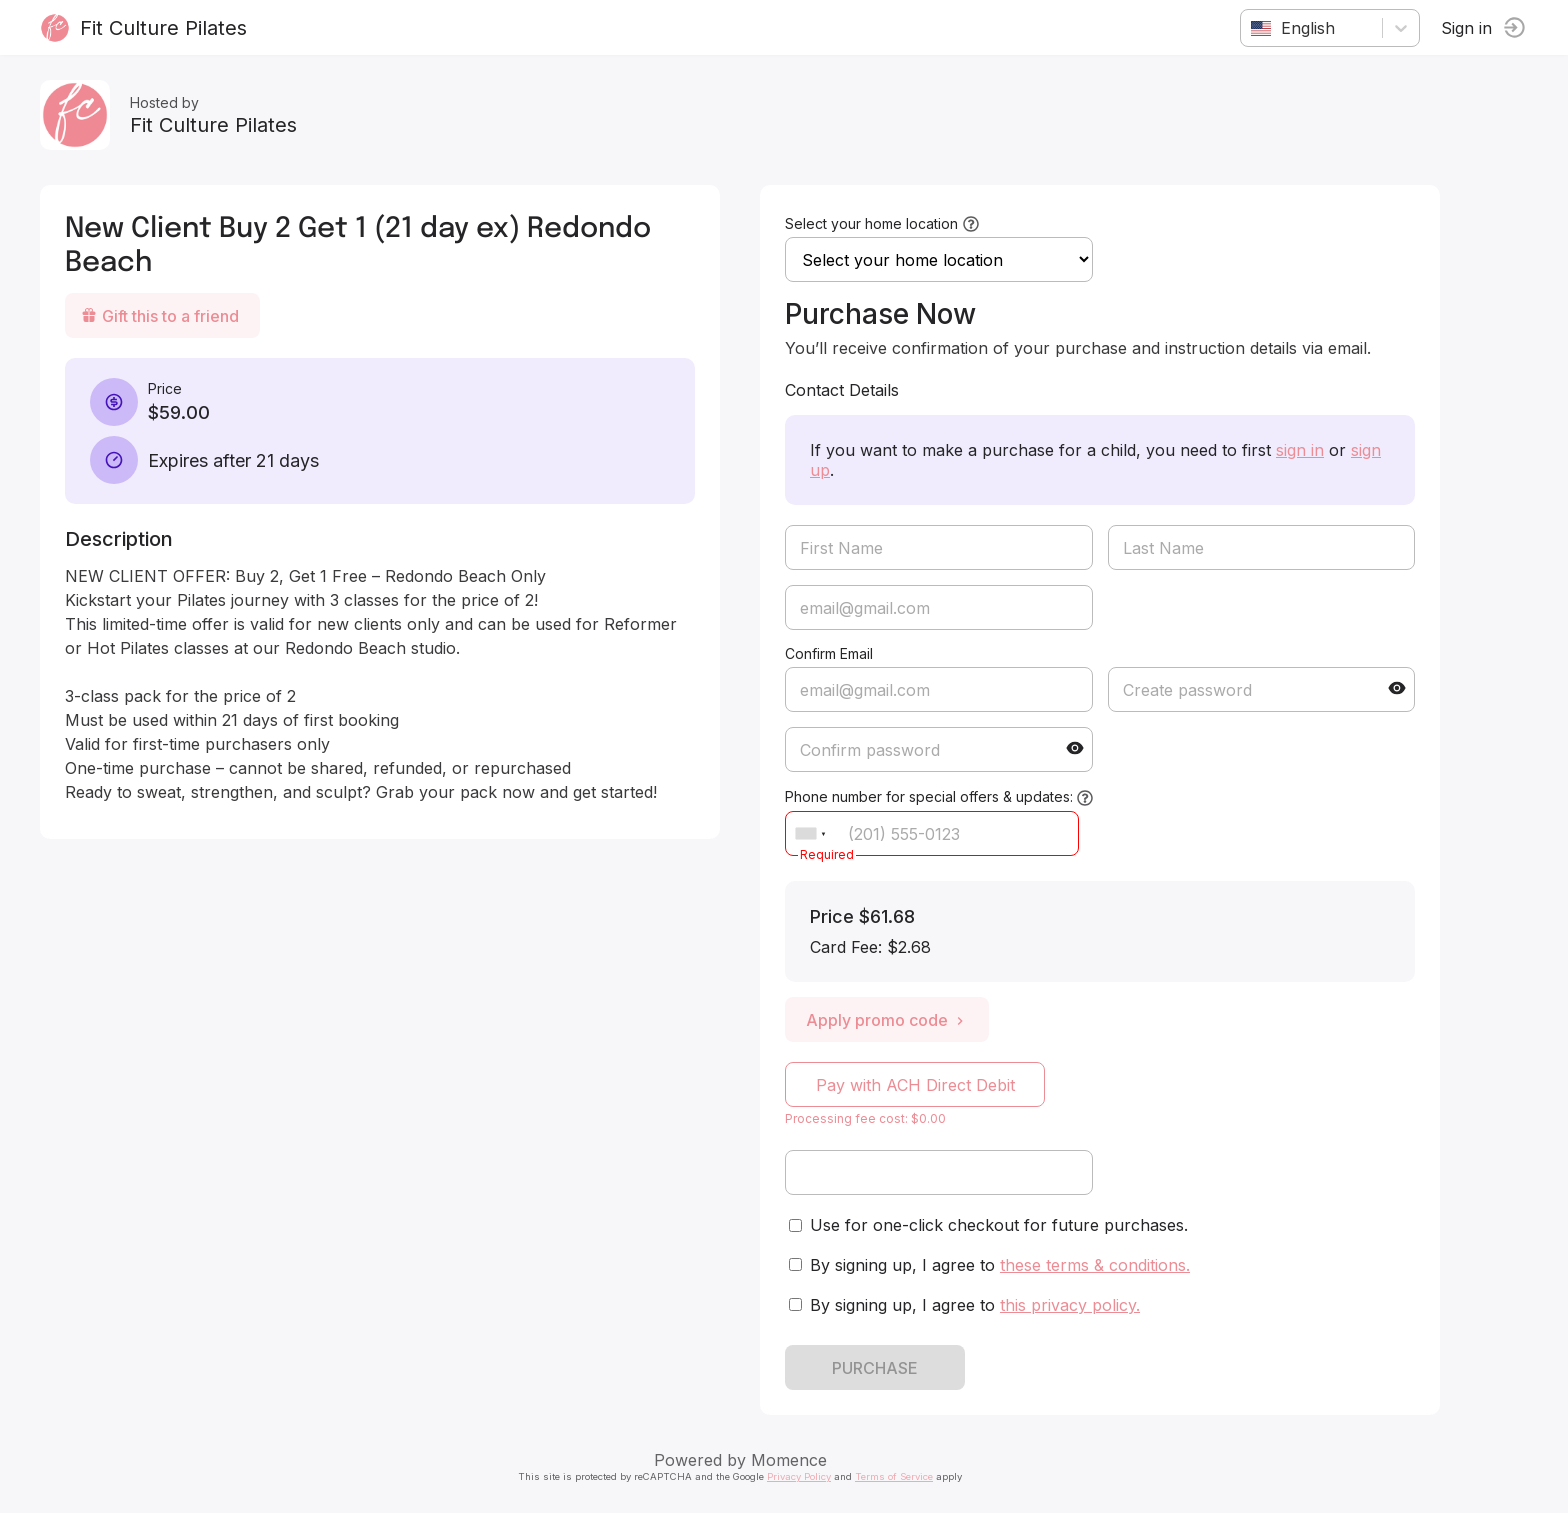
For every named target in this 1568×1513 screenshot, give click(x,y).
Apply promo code (887, 1020)
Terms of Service (894, 1476)
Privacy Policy (799, 1476)
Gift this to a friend (160, 316)
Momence (789, 1460)
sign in (1300, 450)
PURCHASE (875, 1368)
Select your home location (871, 223)
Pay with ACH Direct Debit (915, 1085)
